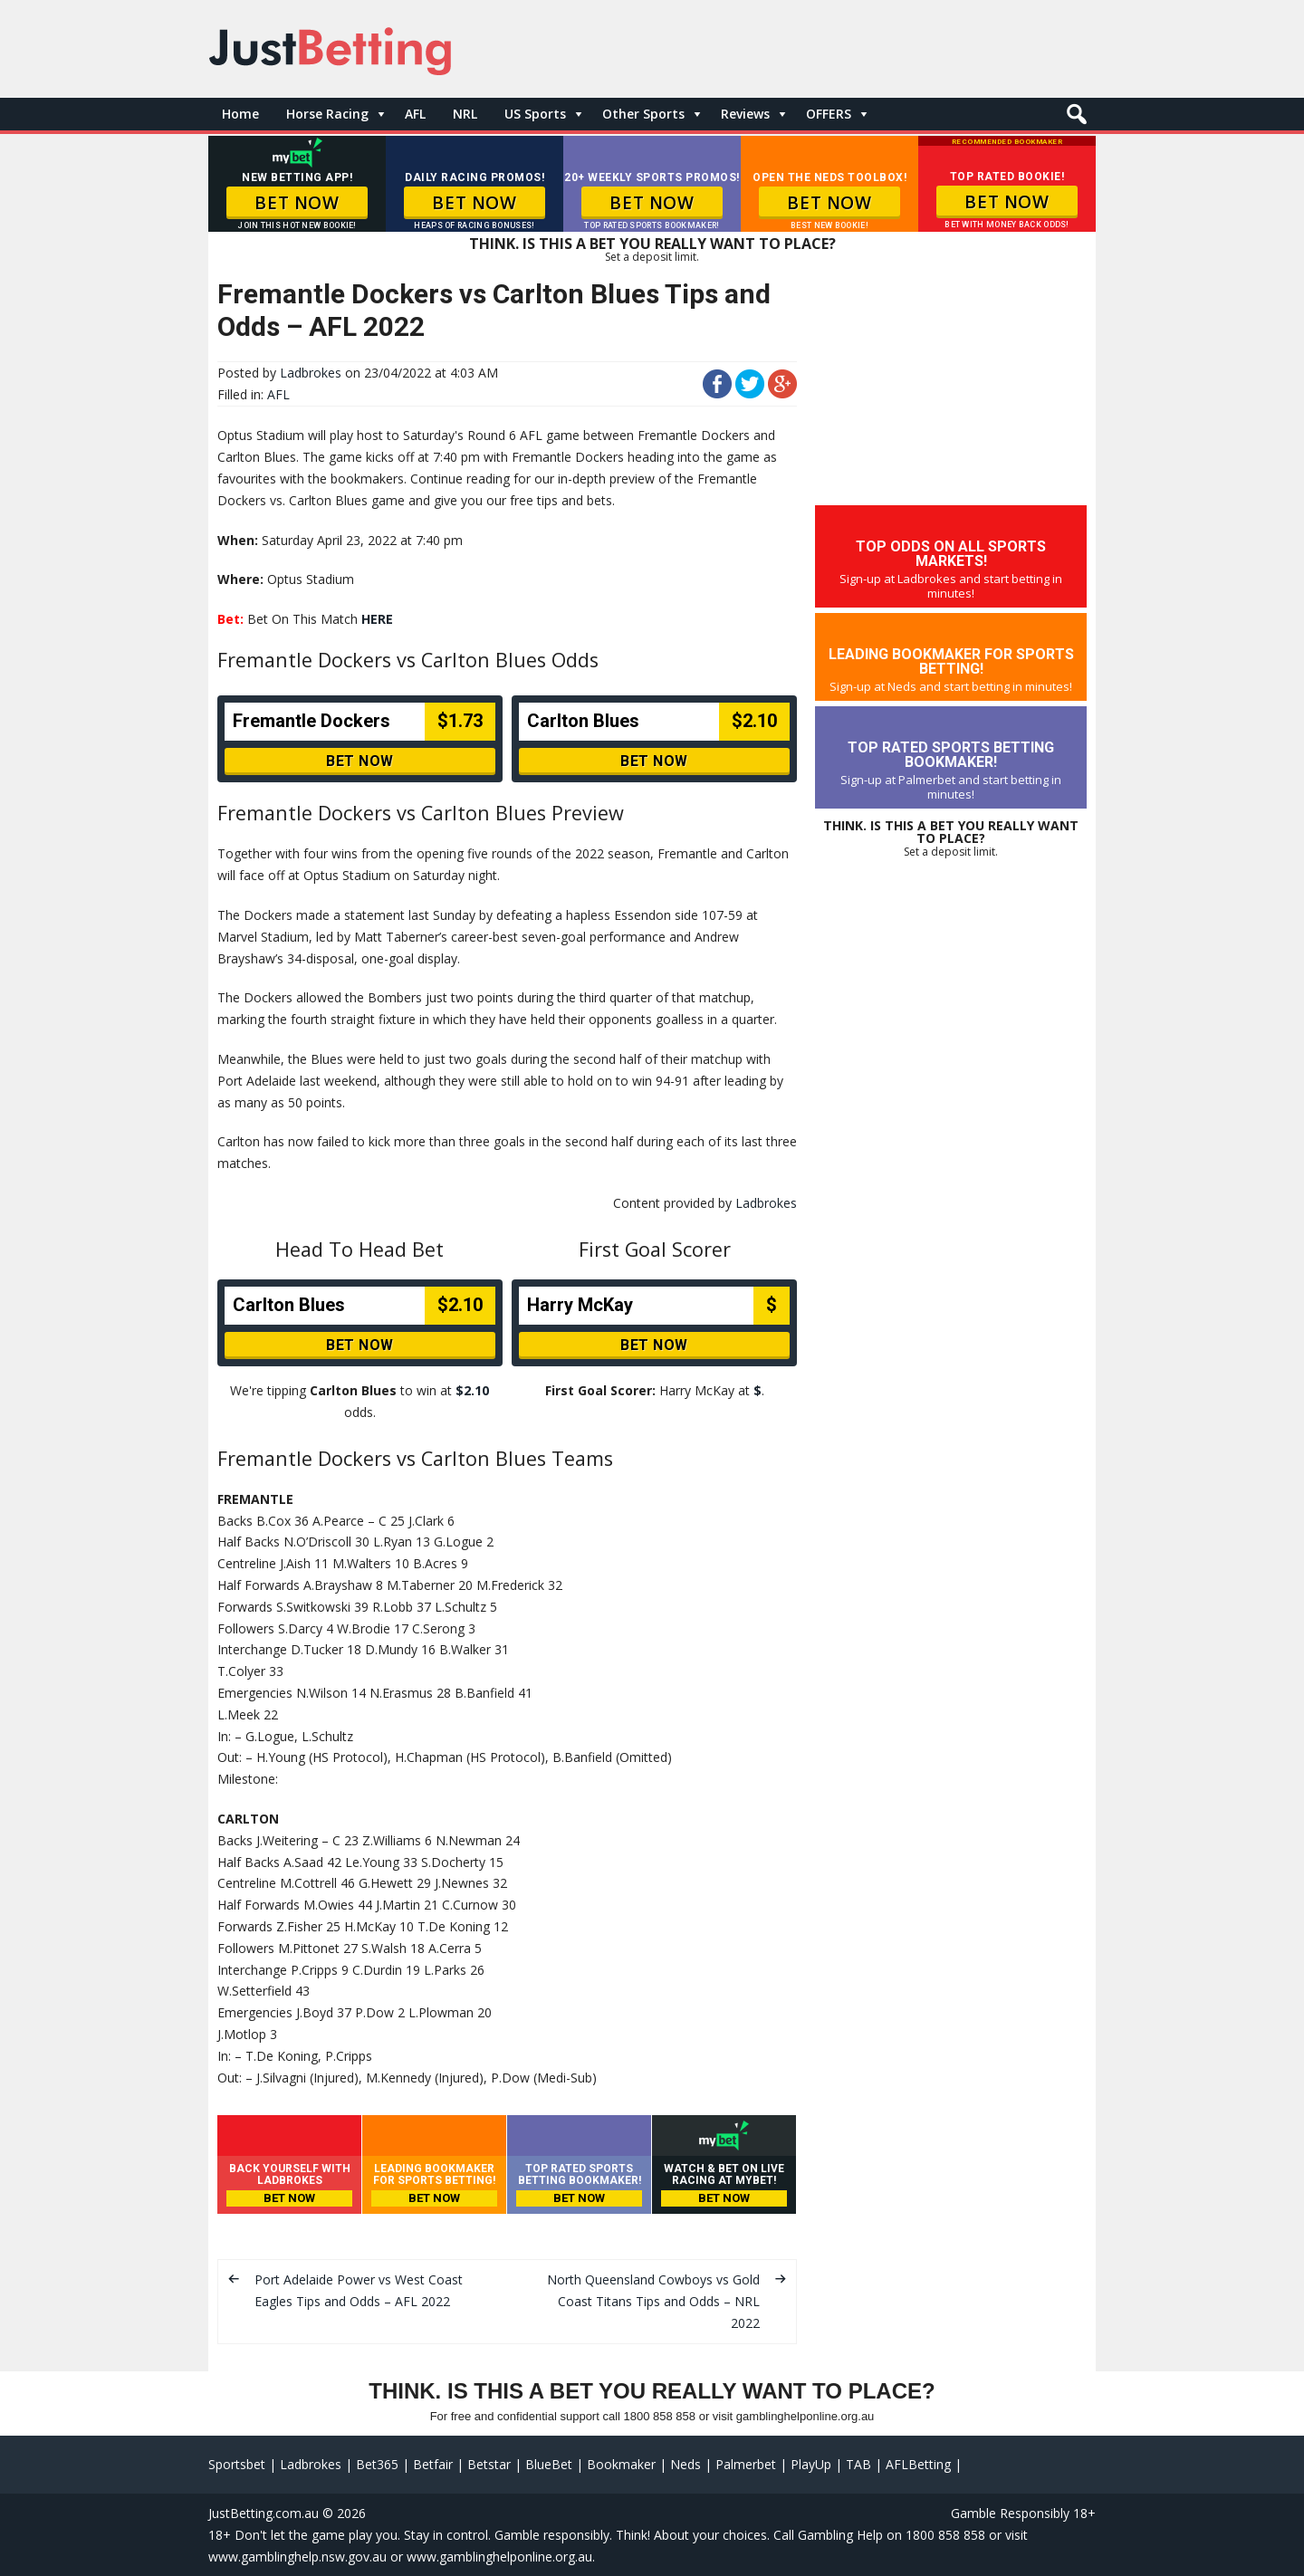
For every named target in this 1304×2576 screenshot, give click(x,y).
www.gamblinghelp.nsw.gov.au (297, 2556)
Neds (685, 2464)
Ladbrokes (310, 372)
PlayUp (811, 2464)
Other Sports (643, 113)
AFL (415, 113)
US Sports (535, 113)
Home (240, 113)
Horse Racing (327, 113)
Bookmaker (621, 2464)
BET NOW (296, 203)
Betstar (489, 2464)
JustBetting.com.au (263, 2513)
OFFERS (828, 113)
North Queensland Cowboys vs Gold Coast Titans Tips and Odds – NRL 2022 (653, 2301)
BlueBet (548, 2464)
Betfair (433, 2464)
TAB (858, 2464)
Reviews (745, 113)
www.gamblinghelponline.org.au (499, 2556)
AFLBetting (918, 2464)
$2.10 (472, 1390)
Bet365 (377, 2464)
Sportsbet (236, 2464)
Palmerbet (745, 2464)
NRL (465, 113)
